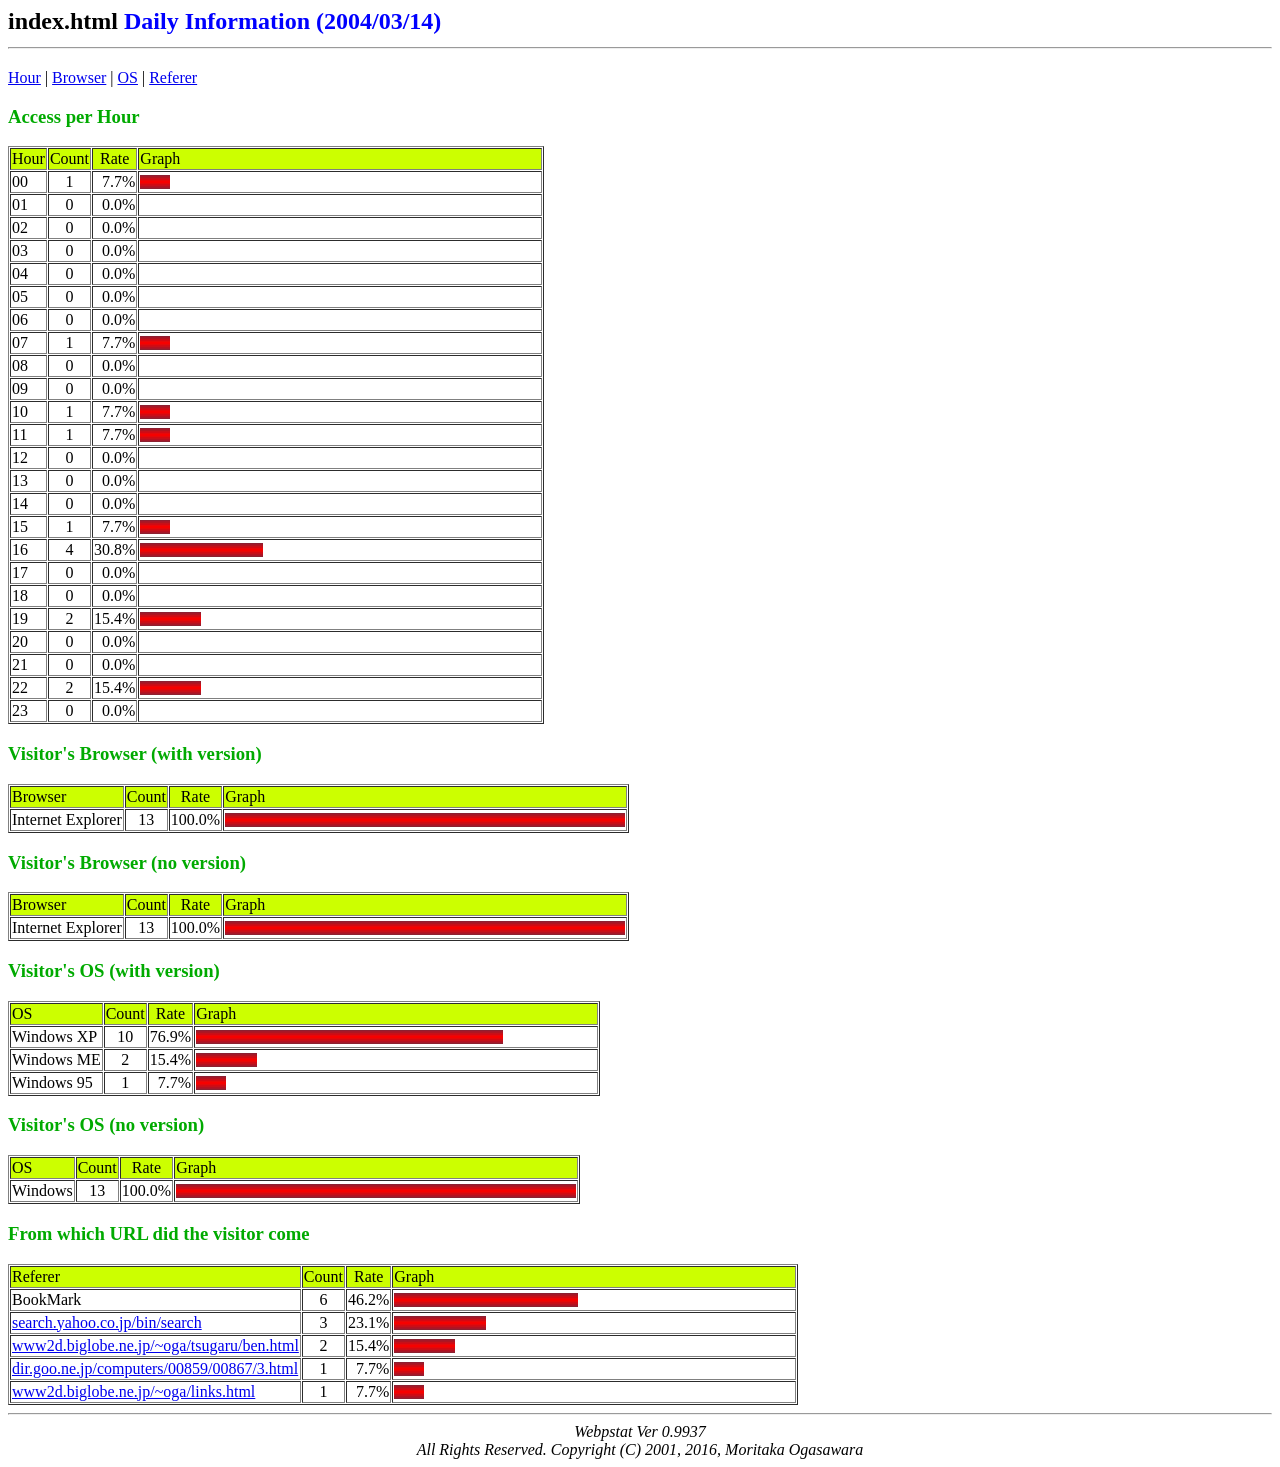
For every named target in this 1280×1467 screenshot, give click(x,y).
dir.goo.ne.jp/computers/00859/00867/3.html (155, 1368)
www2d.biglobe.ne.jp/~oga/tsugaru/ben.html (155, 1345)
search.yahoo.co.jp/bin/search (107, 1322)
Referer (173, 77)
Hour (24, 77)
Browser (79, 77)
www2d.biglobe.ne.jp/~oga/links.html (133, 1391)
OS (128, 77)
